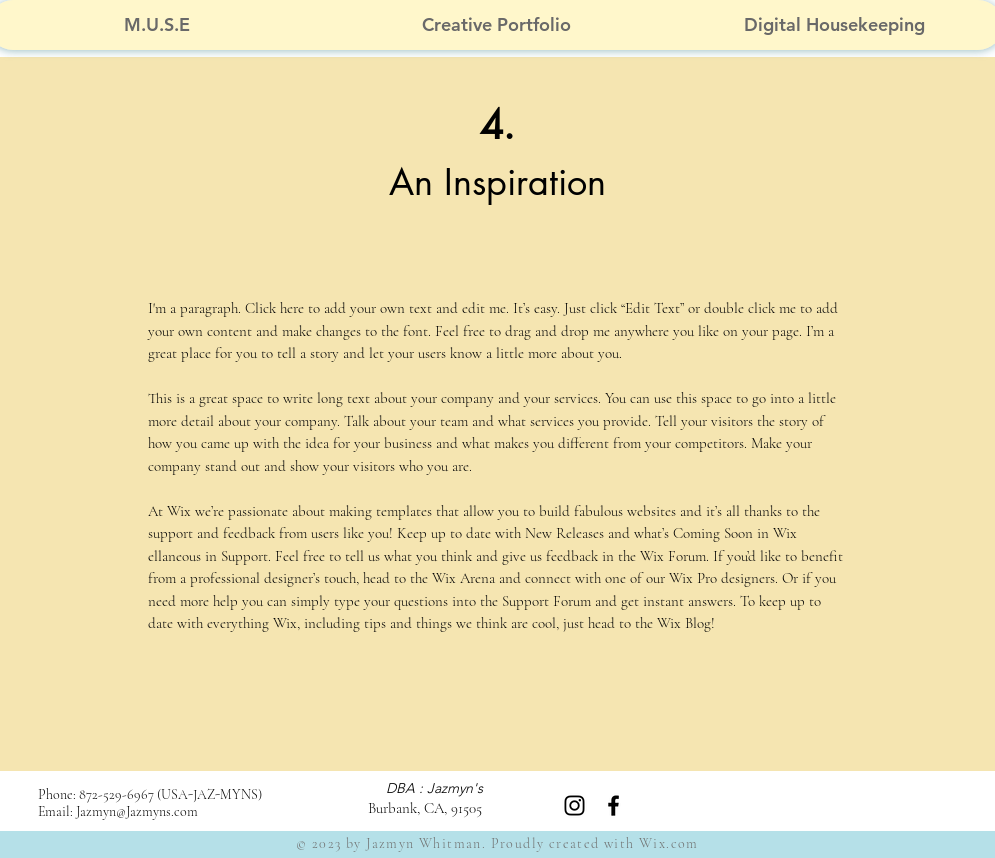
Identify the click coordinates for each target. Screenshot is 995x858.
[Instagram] (574, 805)
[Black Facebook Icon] (613, 805)
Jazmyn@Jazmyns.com (137, 811)
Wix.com (669, 843)
